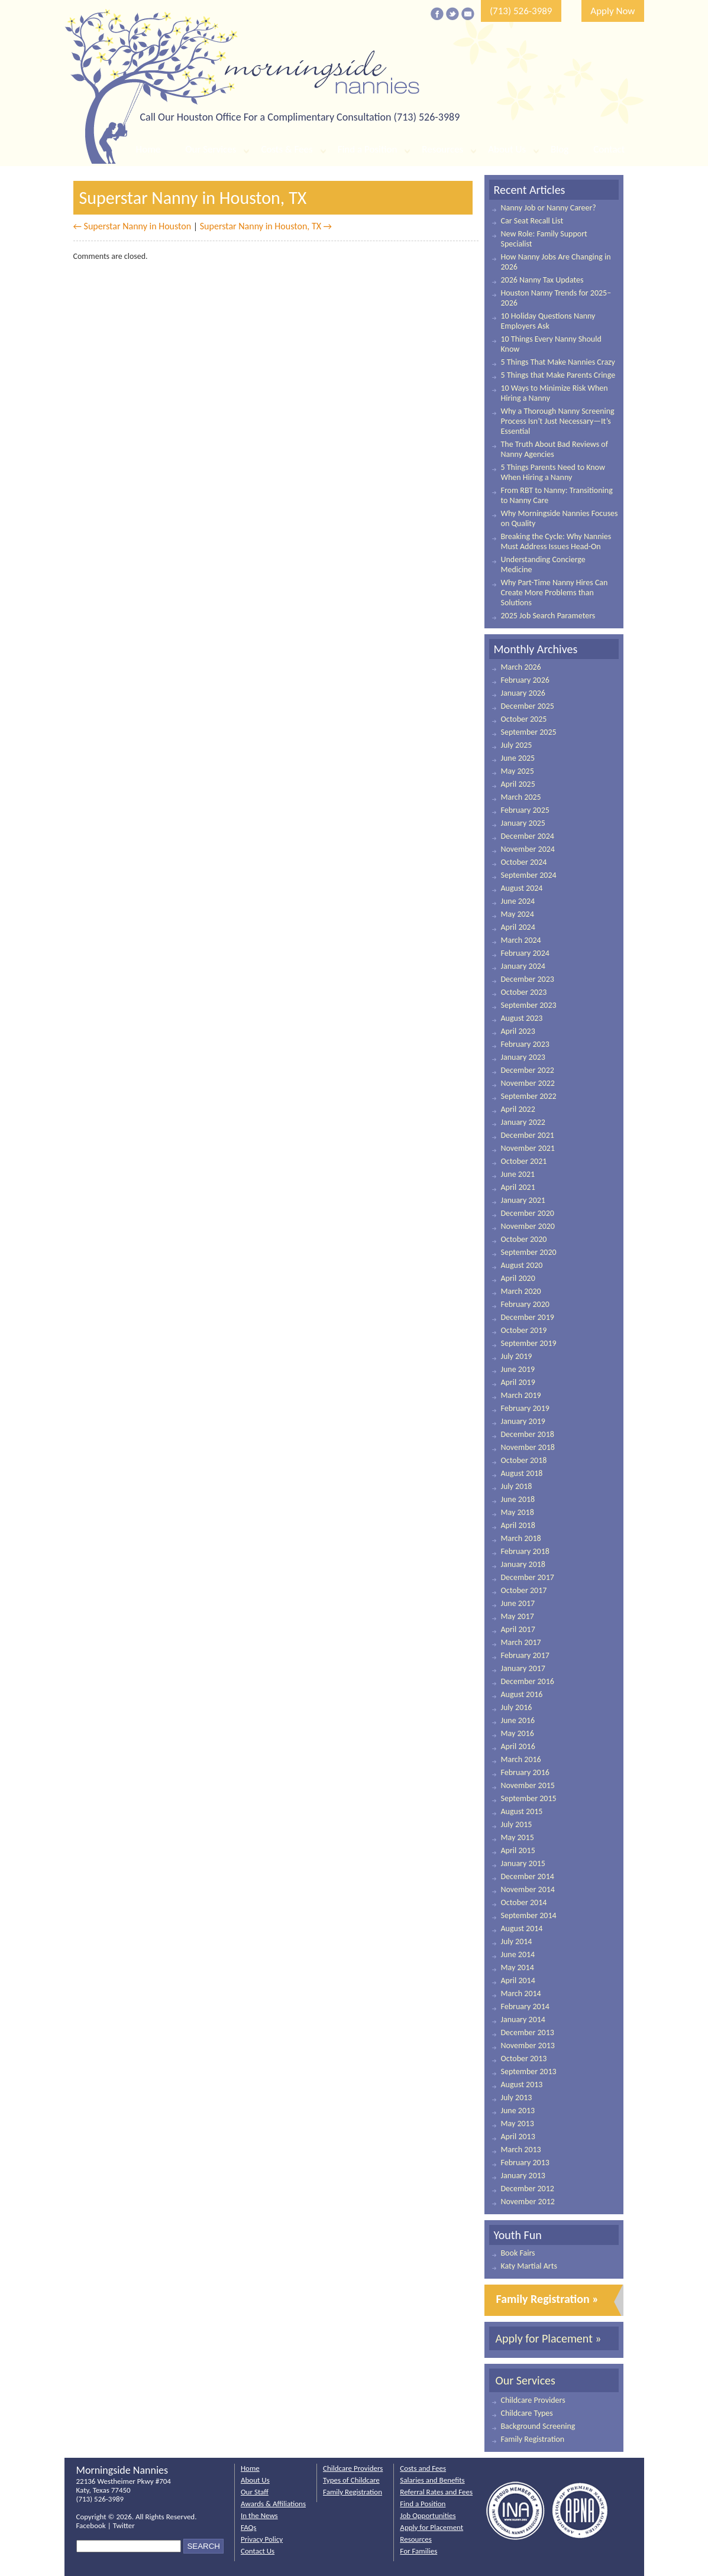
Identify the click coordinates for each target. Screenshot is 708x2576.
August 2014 (522, 1928)
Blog (559, 149)
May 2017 (517, 1616)
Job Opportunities (427, 2515)
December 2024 (527, 836)
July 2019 (516, 1356)
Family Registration (533, 2439)
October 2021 (524, 1161)
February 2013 (525, 2163)
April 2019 (518, 1382)
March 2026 (521, 667)
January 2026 (523, 693)
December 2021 (527, 1135)
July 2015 (516, 1824)
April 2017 (518, 1629)
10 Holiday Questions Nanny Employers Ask (548, 321)
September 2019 (529, 1343)
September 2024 (529, 875)
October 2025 (524, 719)
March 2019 (521, 1395)
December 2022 (527, 1070)
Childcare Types (527, 2413)
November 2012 (528, 2202)
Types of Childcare (351, 2480)
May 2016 (517, 1733)
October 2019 (524, 1330)
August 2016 (522, 1694)
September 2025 (529, 732)
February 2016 (525, 1772)
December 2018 (527, 1434)
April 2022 (518, 1109)
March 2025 (521, 797)
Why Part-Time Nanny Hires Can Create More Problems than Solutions (554, 593)
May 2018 (517, 1512)
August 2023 (522, 1018)
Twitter (124, 2525)
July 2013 (516, 2097)
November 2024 (528, 849)
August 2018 (522, 1473)
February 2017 (525, 1655)
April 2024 (518, 927)
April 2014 (518, 1980)
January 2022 (523, 1122)
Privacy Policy (262, 2539)
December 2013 (527, 2032)
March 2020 (521, 1291)
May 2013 (517, 2123)
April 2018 (518, 1525)
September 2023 (529, 1005)
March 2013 (521, 2149)
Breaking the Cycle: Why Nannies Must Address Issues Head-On (556, 541)
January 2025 (523, 823)
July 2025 (516, 745)
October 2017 (524, 1590)
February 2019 (525, 1408)
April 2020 (518, 1278)
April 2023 (518, 1031)
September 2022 (529, 1096)
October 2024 (524, 862)
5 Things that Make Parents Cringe (558, 375)
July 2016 (516, 1707)
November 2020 (528, 1226)
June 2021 (518, 1174)
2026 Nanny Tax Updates (542, 280)
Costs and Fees (423, 2468)
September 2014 (529, 1915)
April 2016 (518, 1746)
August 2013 (522, 2084)
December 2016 (527, 1681)
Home (148, 149)
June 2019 (518, 1369)
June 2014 (518, 1954)
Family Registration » (547, 2299)
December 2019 (527, 1317)
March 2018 (521, 1538)
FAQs (248, 2527)
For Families (418, 2550)
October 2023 (524, 992)
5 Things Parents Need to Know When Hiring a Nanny (553, 472)
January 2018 (523, 1564)
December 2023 (527, 979)
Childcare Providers (533, 2400)
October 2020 (524, 1239)
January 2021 (523, 1200)
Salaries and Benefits (432, 2480)
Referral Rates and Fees (436, 2491)
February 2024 (525, 953)
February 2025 (525, 810)
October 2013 (524, 2058)
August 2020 (522, 1265)
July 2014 (516, 1941)
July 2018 (516, 1486)
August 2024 (522, 888)
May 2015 (517, 1837)
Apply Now (612, 11)
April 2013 (518, 2136)
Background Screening (538, 2426)
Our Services (210, 149)
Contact (609, 149)
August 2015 (522, 1811)
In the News (259, 2515)
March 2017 (521, 1642)
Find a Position (367, 149)
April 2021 (518, 1187)
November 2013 (528, 2045)
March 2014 (521, 1993)
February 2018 (525, 1551)
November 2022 (528, 1083)
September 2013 (529, 2071)
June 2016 (518, 1720)
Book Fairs (518, 2253)
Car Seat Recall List (532, 221)
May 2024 (517, 914)
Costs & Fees (286, 149)
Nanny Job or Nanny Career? (548, 208)
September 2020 (529, 1252)
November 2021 (528, 1148)
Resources (442, 149)
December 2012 (527, 2189)
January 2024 (523, 966)
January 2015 (523, 1863)
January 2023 (523, 1057)
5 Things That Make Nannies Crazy (558, 362)
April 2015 (518, 1850)
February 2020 (525, 1304)
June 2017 (518, 1603)
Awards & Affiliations (273, 2503)
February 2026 (525, 680)
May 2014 (517, 1967)
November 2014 (528, 1889)
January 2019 (523, 1421)
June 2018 (518, 1499)
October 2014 (524, 1902)
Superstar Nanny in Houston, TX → (266, 226)
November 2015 (528, 1785)
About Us (507, 149)
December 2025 (527, 706)
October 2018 (524, 1460)
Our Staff (255, 2491)
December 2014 (527, 1876)
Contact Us (257, 2550)
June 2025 (518, 758)
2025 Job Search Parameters (548, 616)
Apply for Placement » (549, 2338)
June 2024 (518, 901)
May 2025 (517, 771)
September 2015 (529, 1798)
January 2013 (523, 2176)
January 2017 (523, 1668)
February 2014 (525, 2006)
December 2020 (527, 1213)
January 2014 (523, 2019)
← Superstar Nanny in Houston (132, 226)
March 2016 (521, 1759)
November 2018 (528, 1447)
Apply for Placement (431, 2527)
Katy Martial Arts (529, 2266)
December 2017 (527, 1577)
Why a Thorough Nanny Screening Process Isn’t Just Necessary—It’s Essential (558, 421)
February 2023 (525, 1044)
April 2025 (518, 784)
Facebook (91, 2525)
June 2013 (518, 2110)
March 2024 (521, 940)
